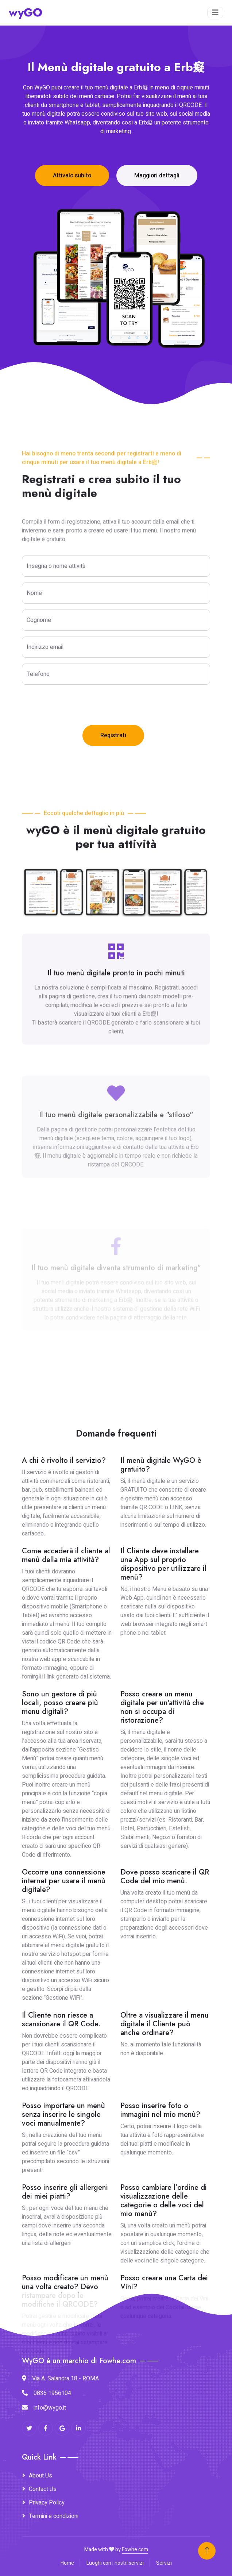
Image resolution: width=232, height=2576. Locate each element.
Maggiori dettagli (156, 175)
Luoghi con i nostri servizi (115, 2563)
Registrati (113, 735)
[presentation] (77, 705)
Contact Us (43, 2489)
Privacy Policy (47, 2502)
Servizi (164, 2563)
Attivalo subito (72, 175)
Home (67, 2563)
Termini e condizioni (53, 2516)
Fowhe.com (135, 2549)
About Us (40, 2475)
